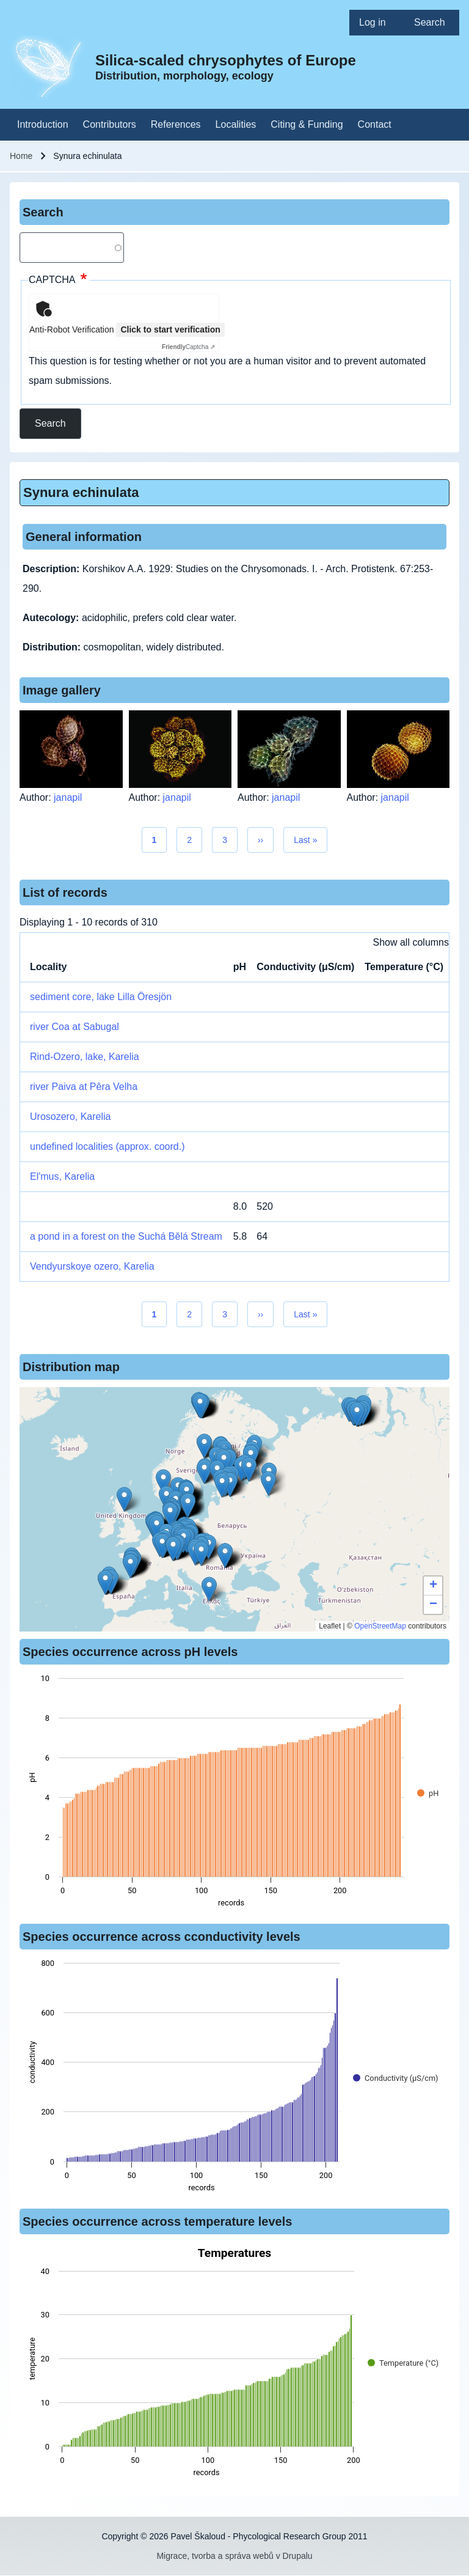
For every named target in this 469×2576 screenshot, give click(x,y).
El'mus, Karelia (62, 1176)
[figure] (234, 1794)
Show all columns (411, 942)
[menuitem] (376, 22)
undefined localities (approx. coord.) (107, 1146)
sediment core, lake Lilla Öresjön (101, 997)
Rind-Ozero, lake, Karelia (84, 1056)
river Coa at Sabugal (74, 1026)
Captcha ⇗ (188, 347)
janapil (68, 797)
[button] (204, 1446)
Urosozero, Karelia (70, 1116)
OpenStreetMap (380, 1626)
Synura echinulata (81, 492)
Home (21, 156)
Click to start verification (170, 329)
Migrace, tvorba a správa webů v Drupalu (234, 2556)
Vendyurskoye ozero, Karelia (92, 1266)
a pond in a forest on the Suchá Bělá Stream (126, 1236)
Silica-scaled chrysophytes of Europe (225, 60)
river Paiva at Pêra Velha (83, 1086)
